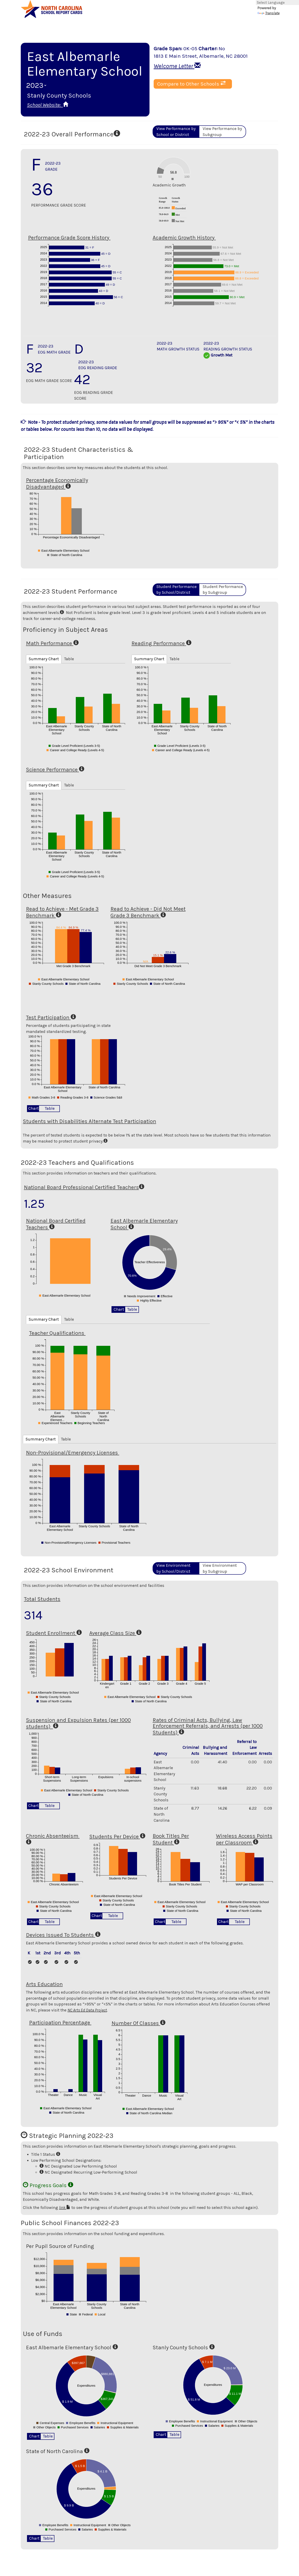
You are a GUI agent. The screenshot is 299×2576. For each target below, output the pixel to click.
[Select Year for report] (36, 85)
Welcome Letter (177, 66)
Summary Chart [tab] (44, 659)
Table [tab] (69, 659)
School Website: (47, 105)
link (64, 2207)
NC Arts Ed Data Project (87, 2010)
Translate (268, 13)
